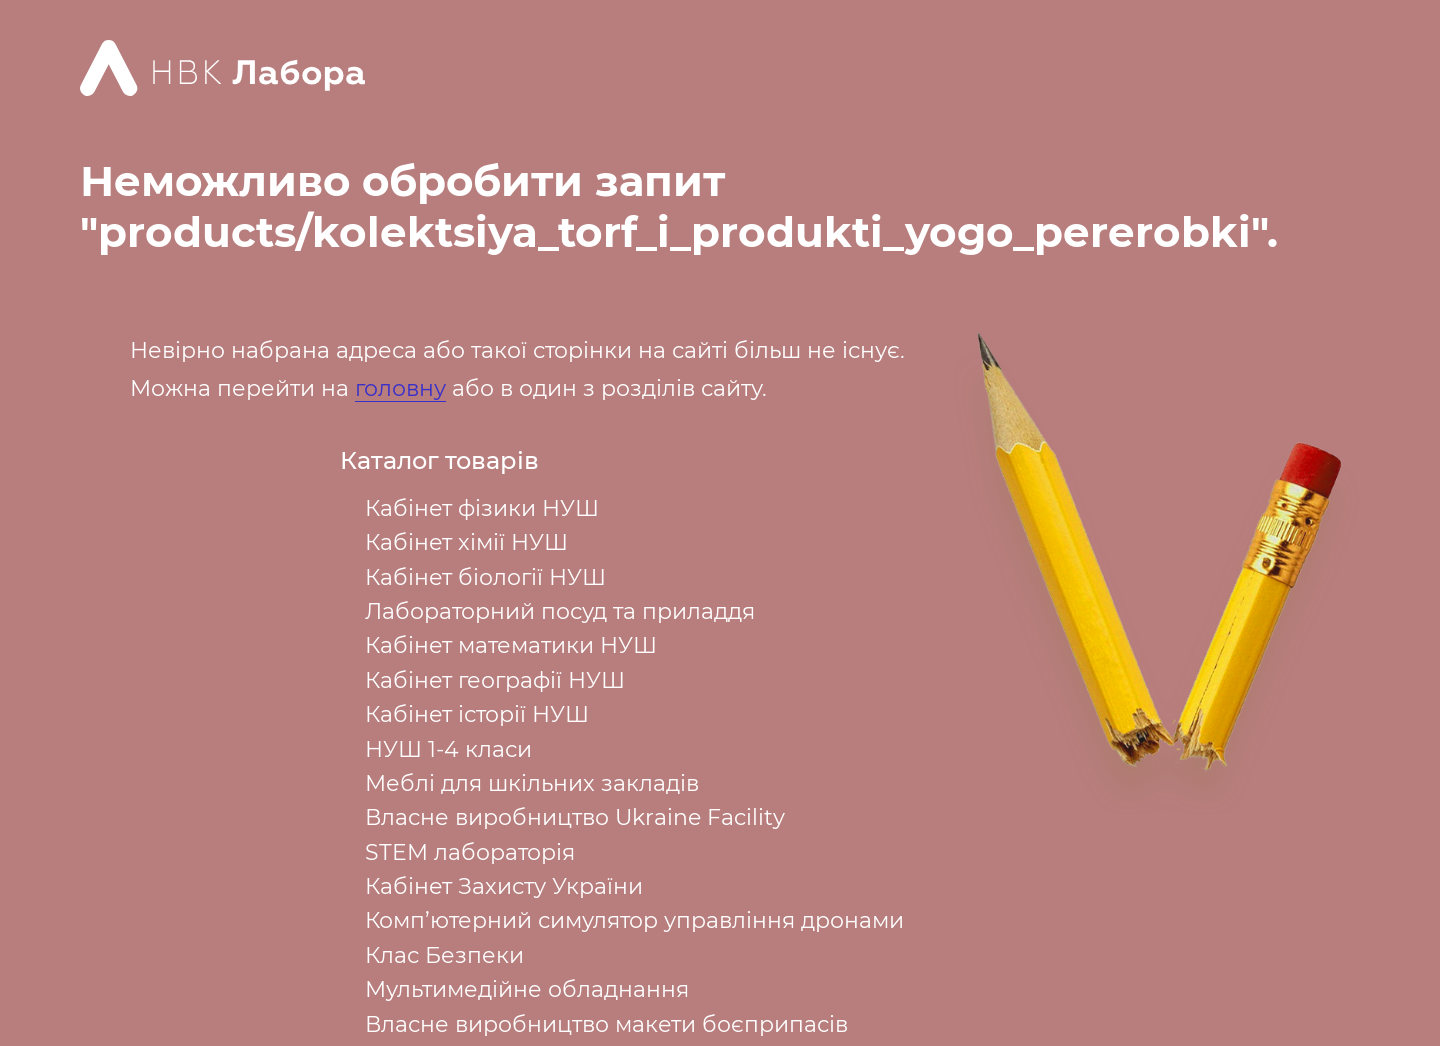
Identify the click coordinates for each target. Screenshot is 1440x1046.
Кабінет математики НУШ (511, 645)
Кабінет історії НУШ (477, 714)
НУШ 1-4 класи (448, 749)
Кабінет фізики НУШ (482, 508)
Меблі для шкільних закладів (532, 783)
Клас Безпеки (444, 955)
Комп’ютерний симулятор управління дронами (634, 920)
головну (400, 388)
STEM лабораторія (470, 852)
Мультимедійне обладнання (527, 989)
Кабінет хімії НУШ (466, 542)
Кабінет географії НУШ (495, 680)
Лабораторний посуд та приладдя (560, 611)
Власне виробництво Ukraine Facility (575, 817)
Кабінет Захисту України (504, 886)
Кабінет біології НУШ (485, 577)
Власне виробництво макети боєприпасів (606, 1024)
